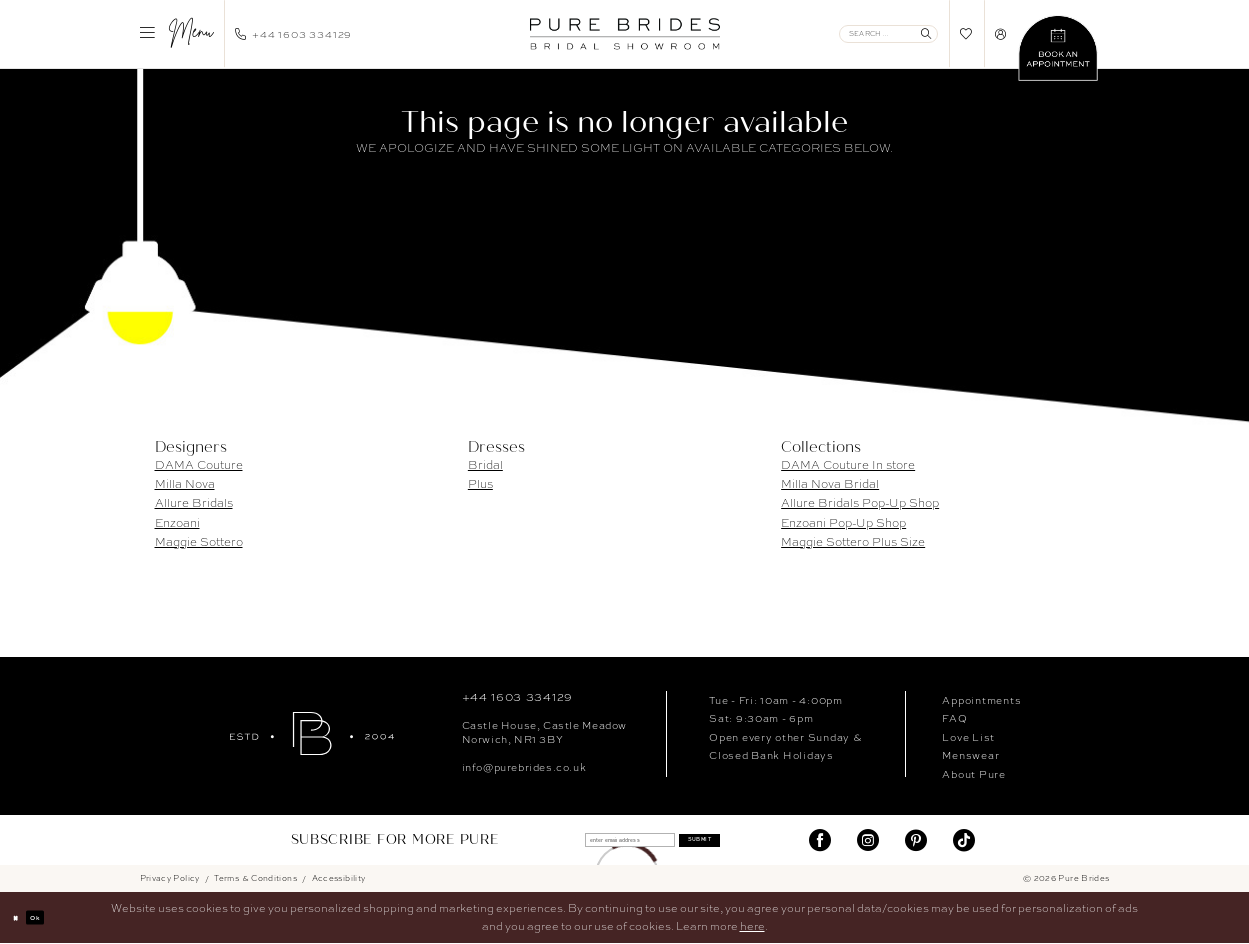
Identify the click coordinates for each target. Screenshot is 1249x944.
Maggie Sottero (199, 542)
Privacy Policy (170, 879)
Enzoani (177, 523)
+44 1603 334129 (517, 697)
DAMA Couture (199, 465)
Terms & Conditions (255, 879)
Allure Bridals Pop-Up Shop (860, 503)
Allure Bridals (194, 503)
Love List (968, 737)
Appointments (981, 700)
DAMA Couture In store (848, 465)
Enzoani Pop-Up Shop (843, 523)
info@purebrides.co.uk (524, 767)
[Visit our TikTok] (964, 841)
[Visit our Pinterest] (916, 841)
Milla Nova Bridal (830, 484)
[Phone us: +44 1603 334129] (293, 34)
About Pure (973, 774)
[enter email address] (612, 840)
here (752, 927)
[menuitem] (176, 34)
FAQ (954, 718)
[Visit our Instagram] (868, 841)
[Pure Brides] (312, 733)
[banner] (624, 34)
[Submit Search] (925, 34)
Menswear (970, 755)
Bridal (485, 465)
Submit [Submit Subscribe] (736, 841)
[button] (176, 34)
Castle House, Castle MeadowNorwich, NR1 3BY (544, 732)
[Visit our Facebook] (820, 841)
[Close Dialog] (22, 919)
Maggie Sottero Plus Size (853, 542)
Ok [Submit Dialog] (53, 918)
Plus (480, 484)
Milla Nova (185, 484)
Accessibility (339, 879)
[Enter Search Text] (888, 34)
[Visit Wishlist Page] (966, 33)
